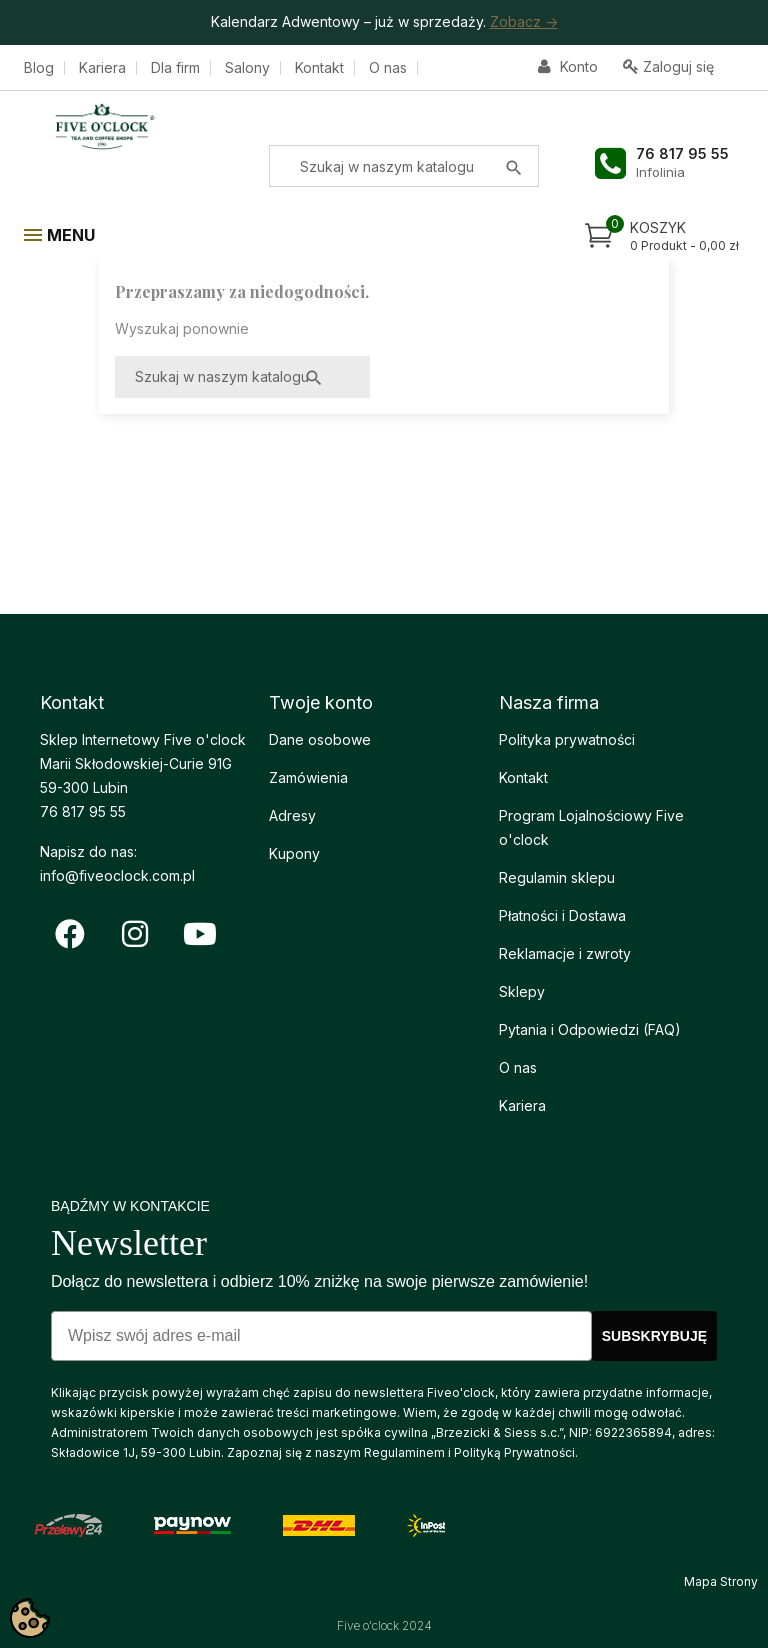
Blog (39, 68)
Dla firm (175, 68)
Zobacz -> (524, 21)
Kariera (102, 68)
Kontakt (319, 68)
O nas (388, 68)
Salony (247, 68)
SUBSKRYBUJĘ (654, 1336)
